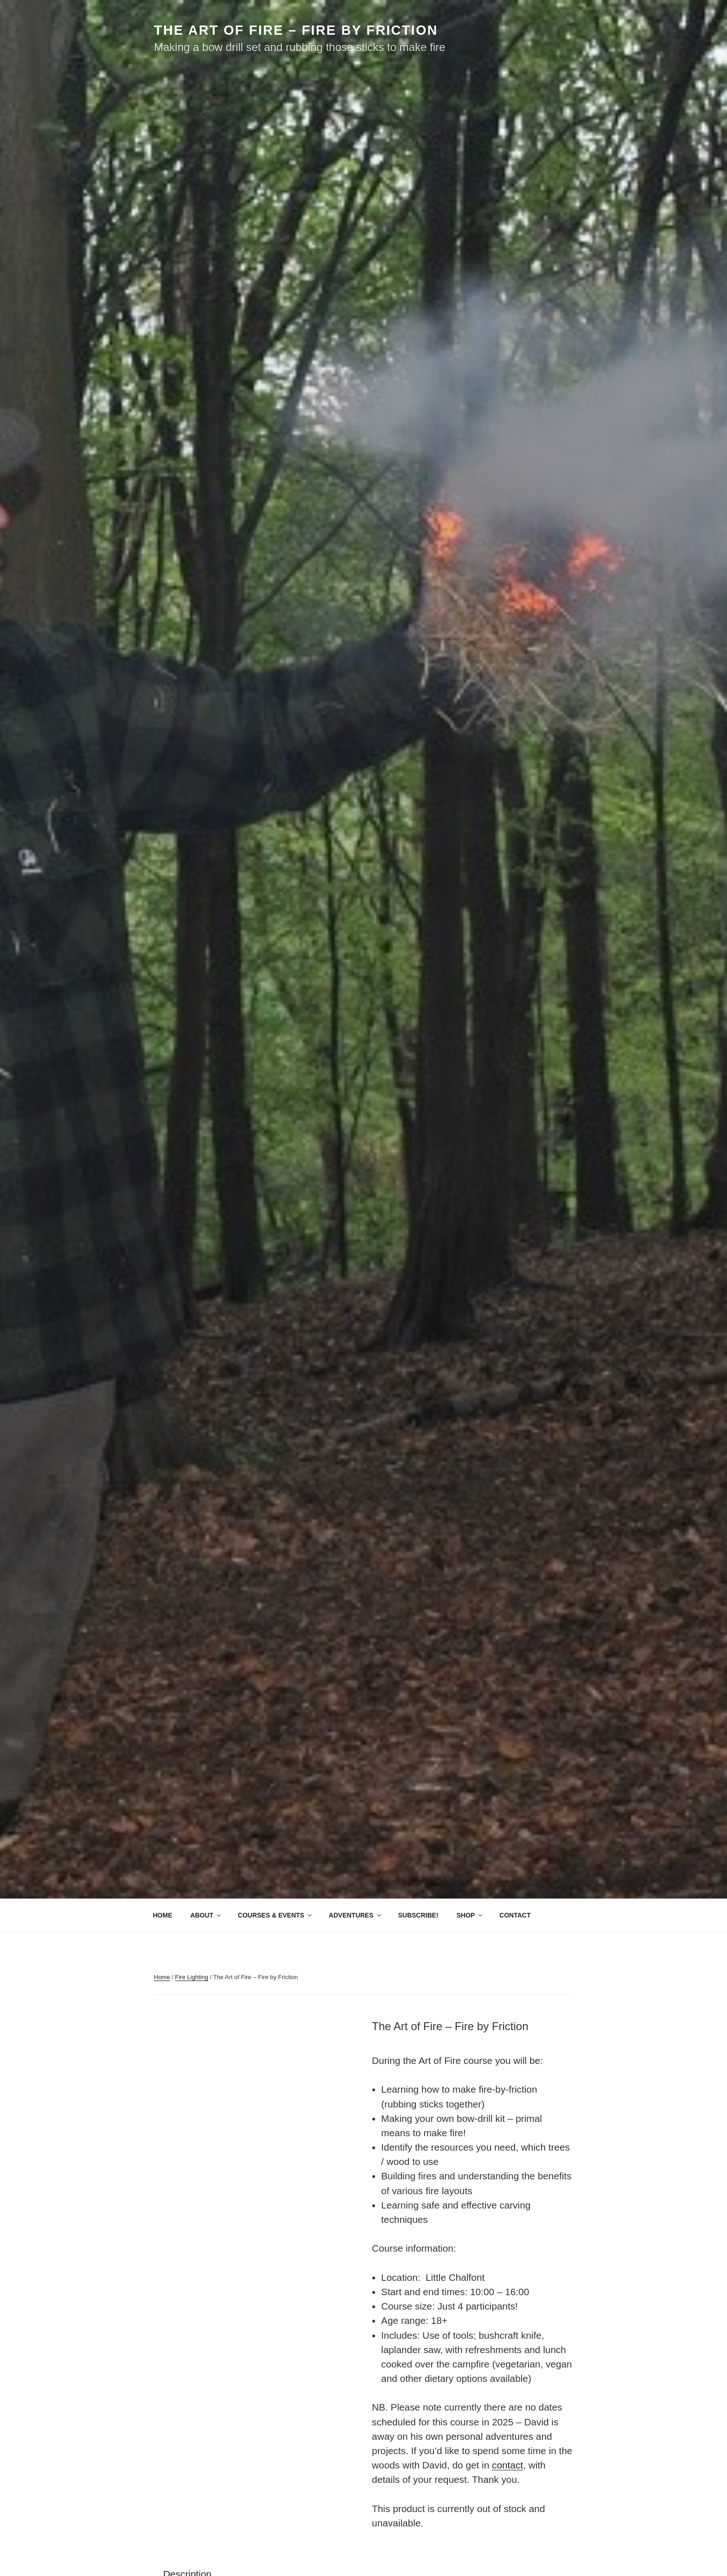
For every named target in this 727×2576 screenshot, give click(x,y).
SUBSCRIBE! (418, 1915)
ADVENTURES (355, 1915)
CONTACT (514, 1915)
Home (162, 1977)
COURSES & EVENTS (275, 1915)
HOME (162, 1915)
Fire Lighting (192, 1977)
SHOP (470, 1915)
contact (507, 2465)
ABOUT (206, 1915)
